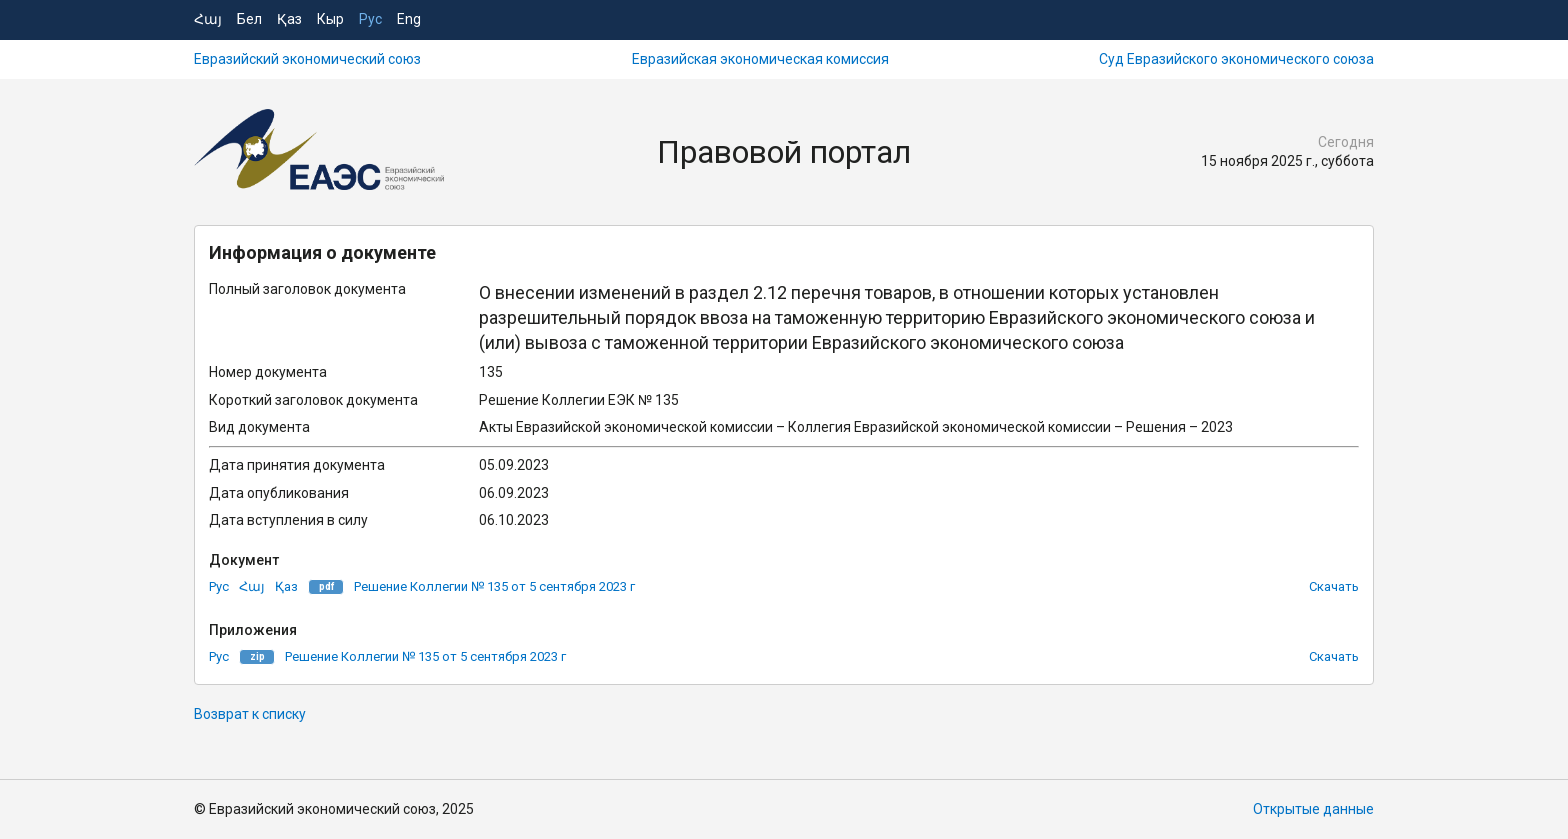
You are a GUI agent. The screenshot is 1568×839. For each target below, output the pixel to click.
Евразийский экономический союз (307, 59)
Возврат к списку (250, 714)
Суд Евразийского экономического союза (1236, 59)
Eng (409, 19)
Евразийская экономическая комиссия (760, 59)
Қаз (289, 19)
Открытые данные (1313, 809)
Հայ (208, 19)
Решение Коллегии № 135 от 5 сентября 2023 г (494, 586)
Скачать (1334, 586)
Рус (370, 19)
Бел (249, 19)
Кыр (330, 19)
